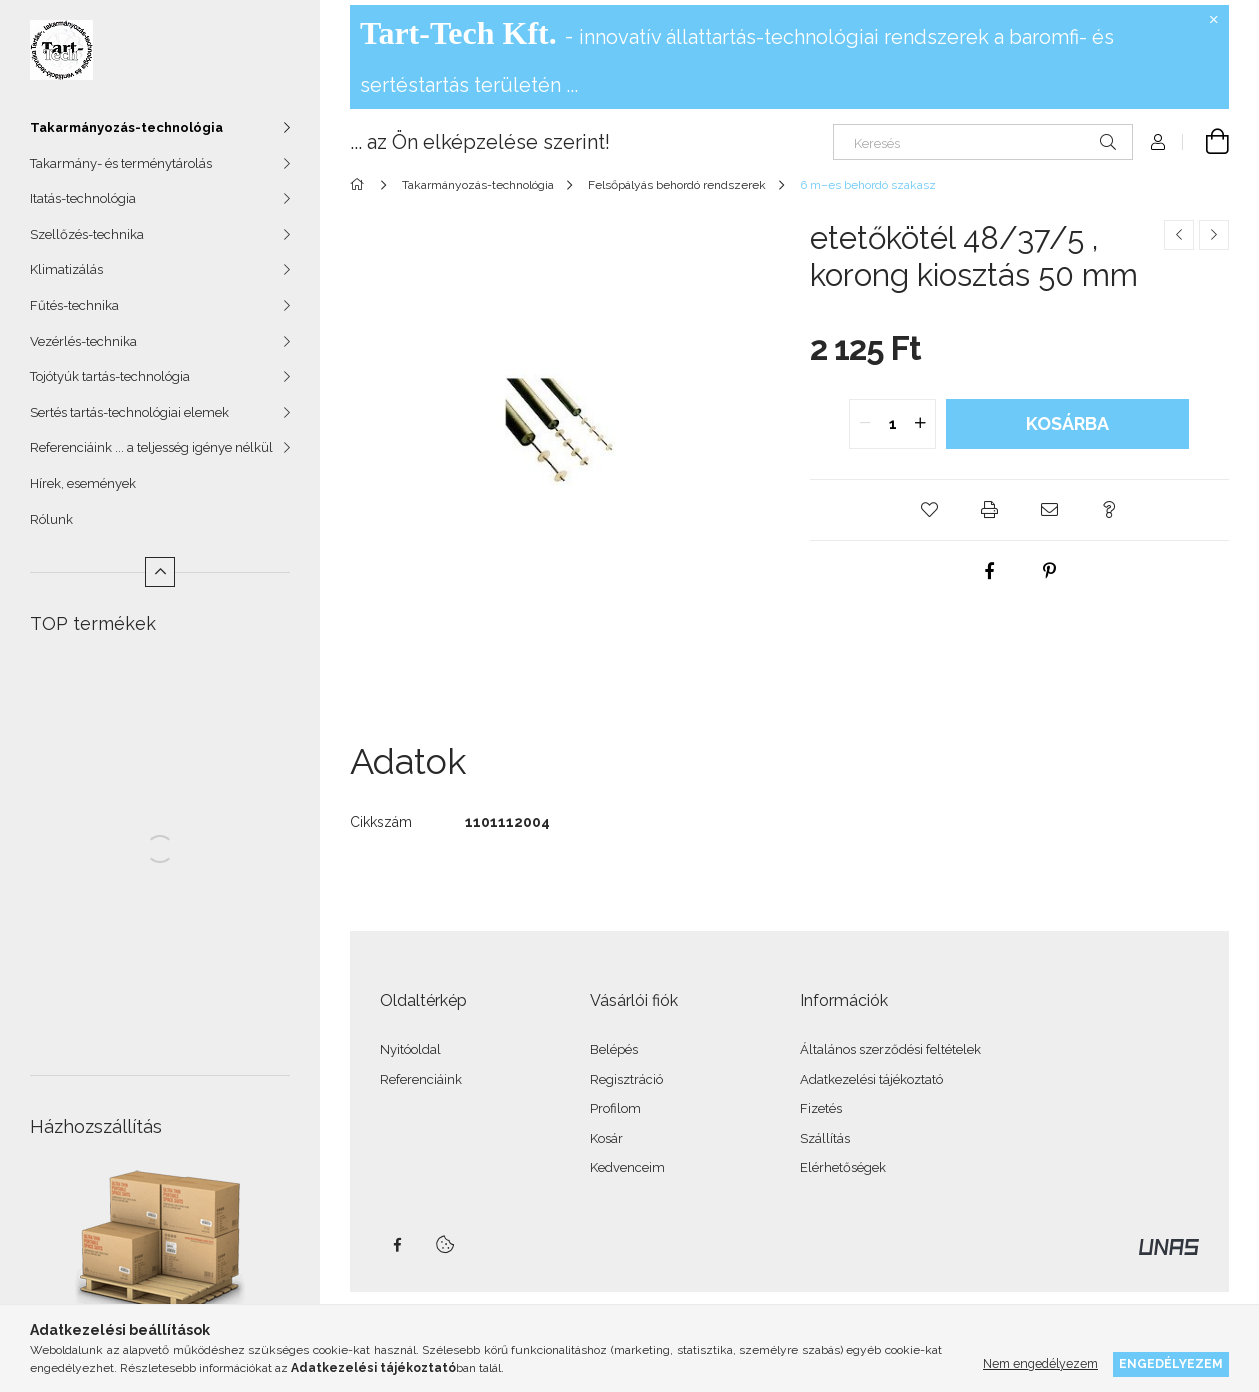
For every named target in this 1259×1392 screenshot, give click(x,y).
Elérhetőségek (843, 1167)
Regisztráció (626, 1079)
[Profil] (1158, 142)
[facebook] (989, 571)
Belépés (614, 1049)
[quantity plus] (920, 424)
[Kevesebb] (160, 572)
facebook (397, 1245)
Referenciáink (421, 1079)
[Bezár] (1214, 20)
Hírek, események (83, 483)
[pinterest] (1049, 571)
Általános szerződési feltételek (890, 1049)
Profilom (615, 1108)
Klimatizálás (66, 269)
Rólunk (51, 519)
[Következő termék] (1214, 235)
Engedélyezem (1171, 1363)
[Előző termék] (1179, 235)
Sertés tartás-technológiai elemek (129, 412)
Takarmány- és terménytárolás (121, 163)
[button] (929, 510)
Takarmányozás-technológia (126, 127)
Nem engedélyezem (1040, 1363)
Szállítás (825, 1138)
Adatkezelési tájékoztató (871, 1079)
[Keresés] (983, 142)
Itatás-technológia (83, 198)
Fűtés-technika (74, 305)
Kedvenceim (627, 1167)
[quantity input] (892, 424)
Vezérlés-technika (83, 341)
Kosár (606, 1138)
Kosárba (1067, 423)
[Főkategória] (360, 185)
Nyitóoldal (410, 1049)
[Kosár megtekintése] (1206, 142)
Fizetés (821, 1108)
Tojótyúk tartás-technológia (110, 376)
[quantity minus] (865, 424)
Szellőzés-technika (87, 234)
